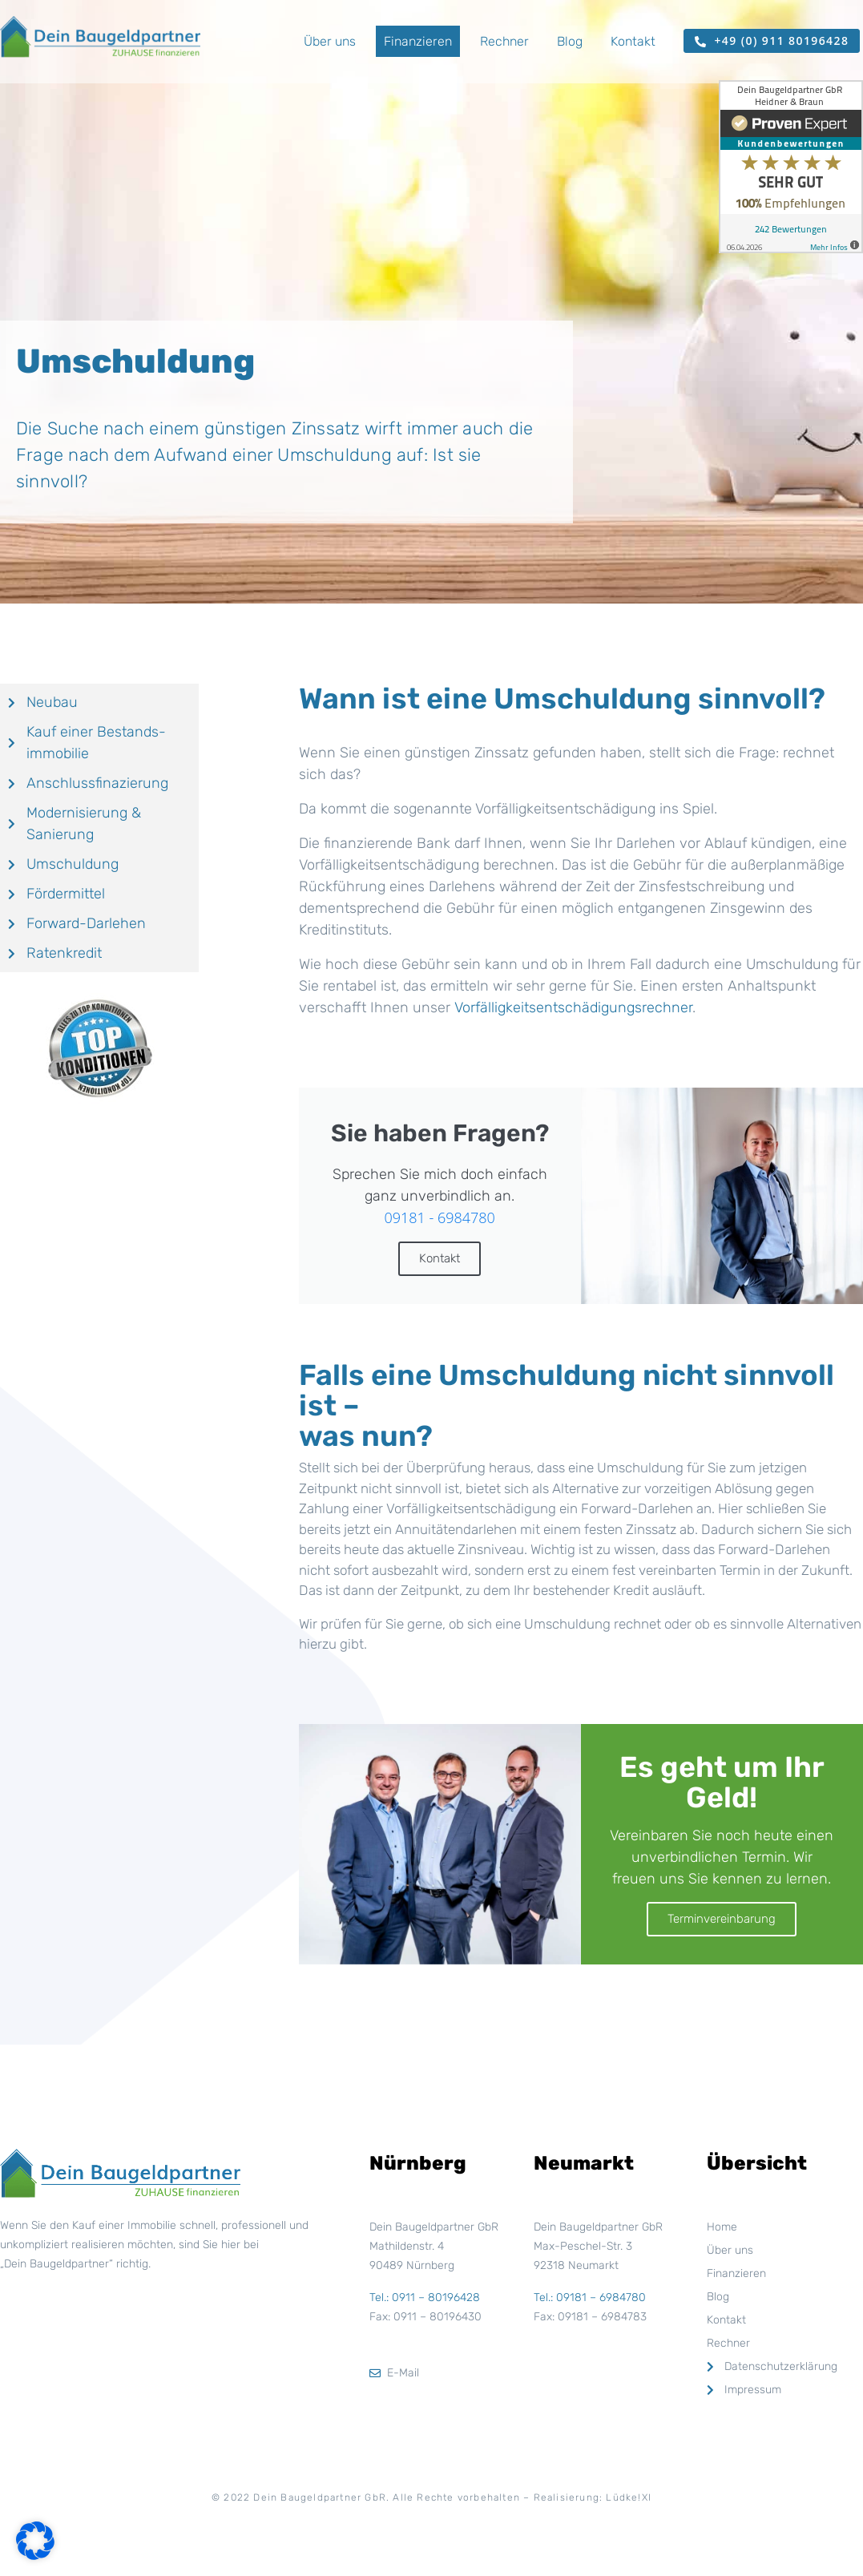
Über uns (330, 41)
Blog (570, 41)
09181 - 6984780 (439, 1217)
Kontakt (633, 41)
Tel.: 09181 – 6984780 (590, 2297)
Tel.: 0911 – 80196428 (424, 2297)
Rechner (504, 41)
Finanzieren (418, 41)
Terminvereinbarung (721, 1919)
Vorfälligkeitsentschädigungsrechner (573, 1007)
